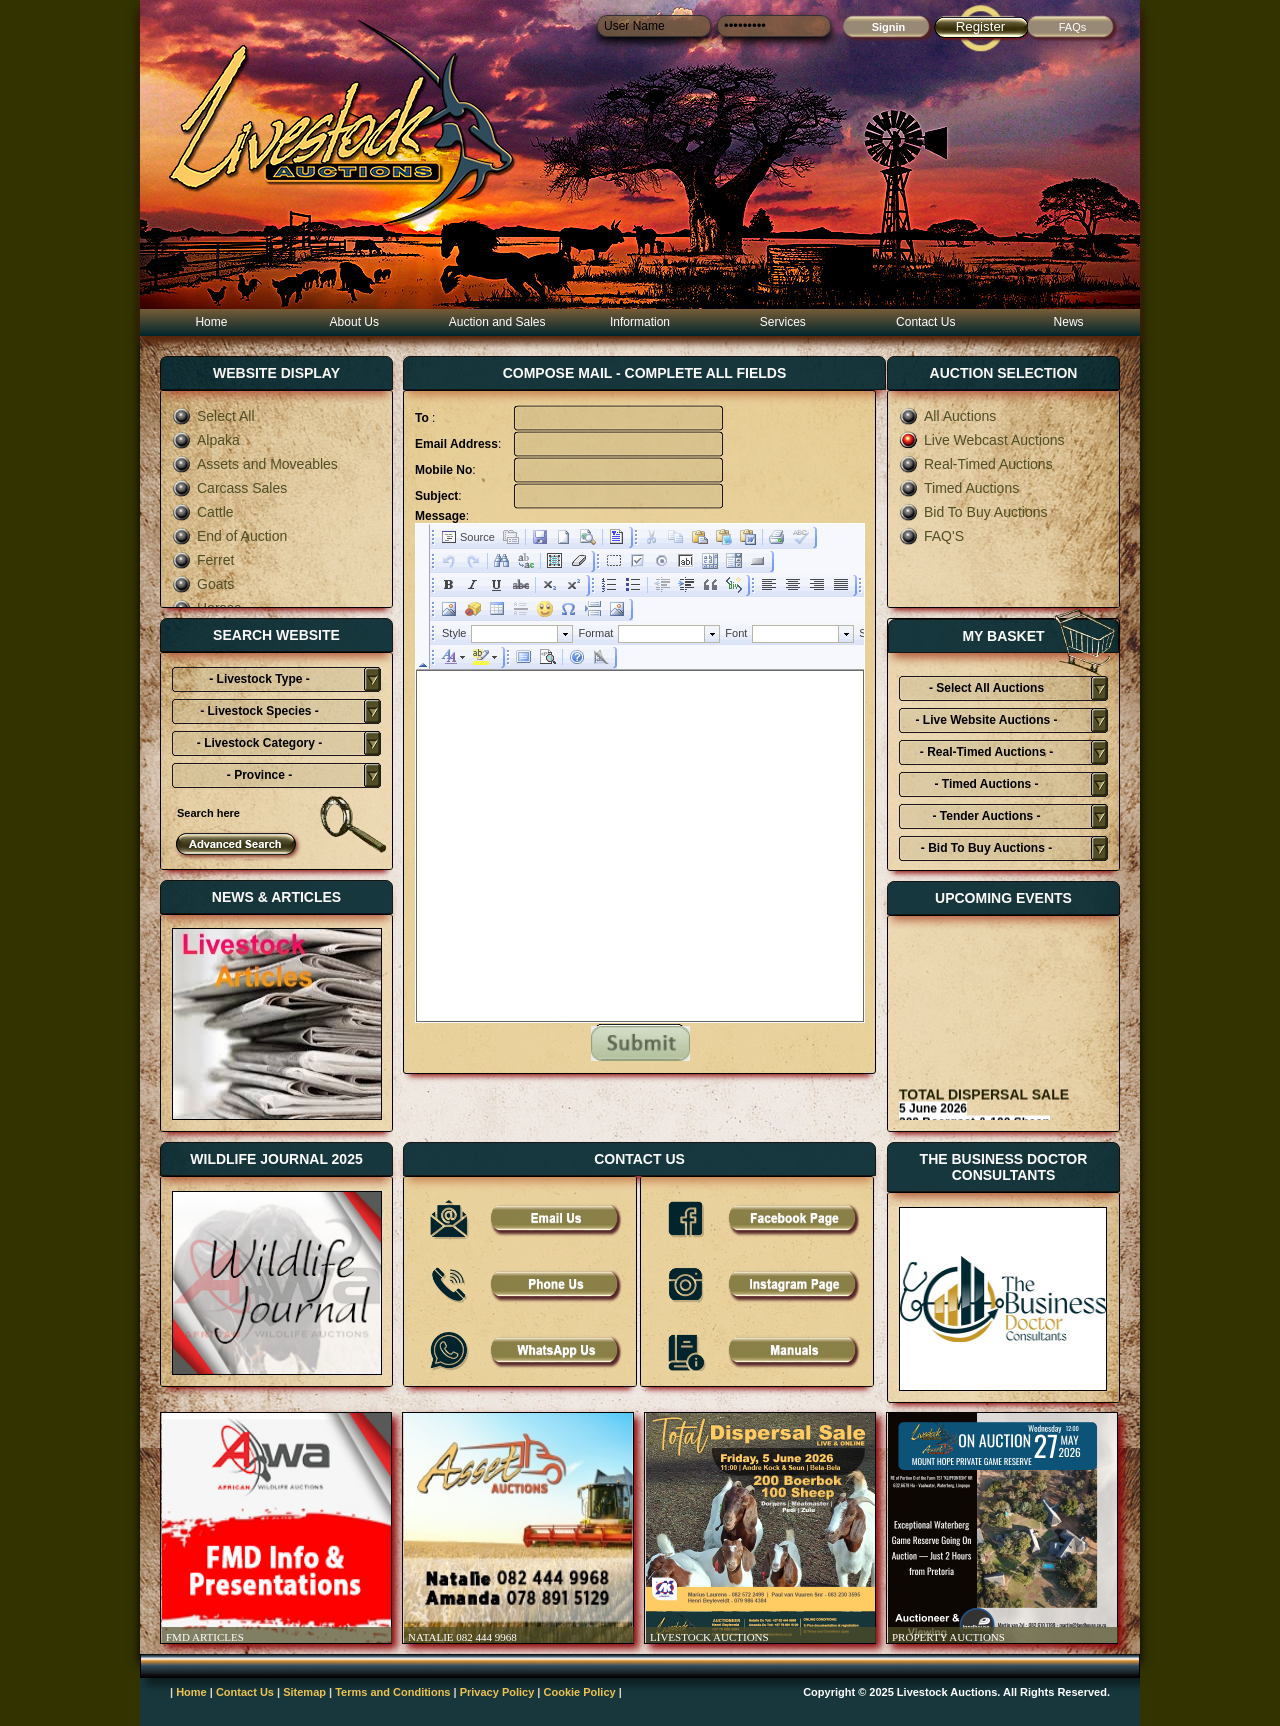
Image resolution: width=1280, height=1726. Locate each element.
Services (783, 322)
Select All (213, 416)
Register (981, 26)
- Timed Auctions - (986, 784)
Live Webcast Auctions (982, 440)
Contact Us (925, 322)
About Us (354, 322)
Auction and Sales (497, 322)
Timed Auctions (959, 488)
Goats (203, 584)
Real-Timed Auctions (976, 464)
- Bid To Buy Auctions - (986, 848)
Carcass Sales (229, 488)
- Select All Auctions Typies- (986, 691)
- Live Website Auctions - (986, 720)
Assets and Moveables (255, 464)
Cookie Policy (580, 1692)
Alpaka (206, 440)
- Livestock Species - (259, 711)
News (1069, 322)
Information (640, 322)
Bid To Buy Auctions (973, 512)
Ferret (203, 560)
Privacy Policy (497, 1692)
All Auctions (947, 416)
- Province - (259, 775)
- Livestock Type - (259, 679)
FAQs (1073, 27)
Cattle (203, 512)
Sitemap (304, 1692)
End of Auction (229, 536)
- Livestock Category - (259, 743)
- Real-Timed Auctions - (986, 752)
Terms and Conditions (392, 1692)
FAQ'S (931, 536)
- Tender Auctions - (987, 816)
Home (211, 322)
